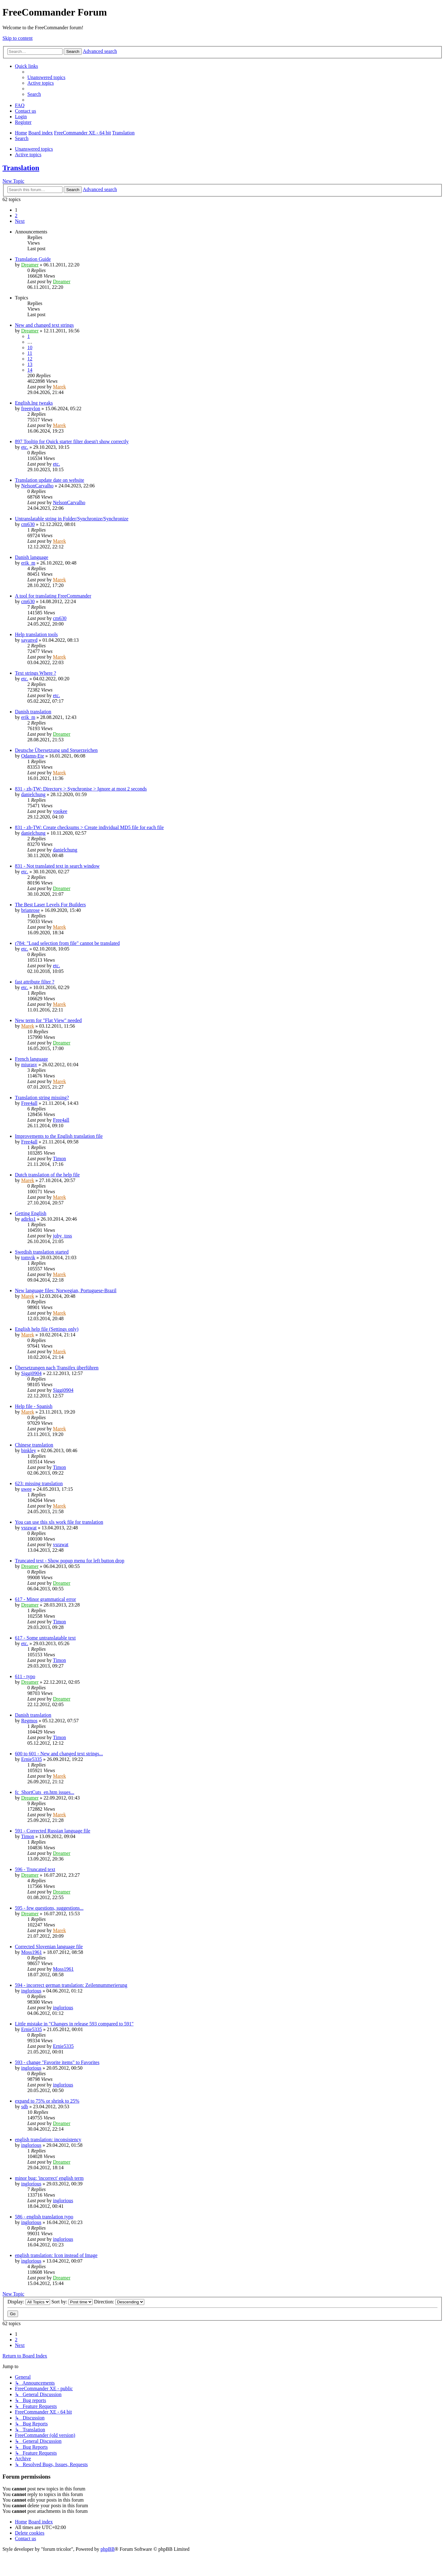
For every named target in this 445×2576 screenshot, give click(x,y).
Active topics (28, 154)
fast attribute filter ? (34, 981)
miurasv (29, 1064)
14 (29, 370)
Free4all (29, 1103)
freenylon (30, 408)
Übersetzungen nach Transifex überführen (57, 1367)
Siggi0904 (31, 1373)
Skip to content (17, 38)
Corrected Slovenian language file (49, 1946)
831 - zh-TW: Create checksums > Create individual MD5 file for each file (89, 827)
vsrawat (29, 1527)
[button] (20, 221)
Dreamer (30, 264)
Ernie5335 (31, 1759)
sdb (24, 2106)
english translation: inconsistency (48, 2139)
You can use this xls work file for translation (59, 1522)
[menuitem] (46, 77)
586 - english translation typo (44, 2216)
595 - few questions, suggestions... (49, 1908)
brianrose (30, 910)
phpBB (107, 2549)
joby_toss (62, 1235)
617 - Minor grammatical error (45, 1599)
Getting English (30, 1213)
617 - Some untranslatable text (45, 1637)
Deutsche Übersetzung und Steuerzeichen (56, 750)
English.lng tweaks (34, 403)
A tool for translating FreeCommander (53, 595)
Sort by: (72, 2301)
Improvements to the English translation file (59, 1136)
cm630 (28, 524)
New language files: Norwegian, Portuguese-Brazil (66, 1290)
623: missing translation (39, 1483)
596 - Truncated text (35, 1869)
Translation (20, 168)
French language (31, 1059)
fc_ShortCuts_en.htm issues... (44, 1792)
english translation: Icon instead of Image (56, 2255)
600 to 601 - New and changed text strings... (59, 1753)
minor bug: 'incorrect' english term (49, 2178)
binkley (28, 1450)
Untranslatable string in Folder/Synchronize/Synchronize (71, 518)
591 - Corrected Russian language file (52, 1830)
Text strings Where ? (35, 673)
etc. (24, 447)
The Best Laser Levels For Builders (50, 904)
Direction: (119, 2301)
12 (29, 358)
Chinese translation (34, 1445)
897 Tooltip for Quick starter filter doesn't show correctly (72, 441)
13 (29, 364)
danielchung (33, 794)
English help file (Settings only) (46, 1329)
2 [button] (16, 215)
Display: (28, 2301)
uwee (26, 1489)
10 (29, 347)
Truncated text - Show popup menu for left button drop (69, 1560)
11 (29, 353)
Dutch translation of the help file (47, 1174)
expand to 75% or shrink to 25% (47, 2101)
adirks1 (28, 1219)
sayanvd (29, 640)
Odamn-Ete (32, 755)
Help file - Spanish (33, 1406)
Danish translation (33, 711)
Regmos (29, 1720)
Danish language (31, 557)
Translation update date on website (49, 480)
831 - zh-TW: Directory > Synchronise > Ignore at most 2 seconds (81, 788)
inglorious (31, 1990)
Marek (59, 386)
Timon (59, 1158)
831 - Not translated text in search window (57, 866)
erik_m (28, 562)
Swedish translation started (41, 1252)
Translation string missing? (42, 1097)
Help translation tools (36, 634)
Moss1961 (31, 1952)
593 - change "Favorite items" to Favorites (57, 2062)
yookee (60, 811)
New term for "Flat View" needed (48, 1020)
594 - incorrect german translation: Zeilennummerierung (71, 1985)
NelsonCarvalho (37, 485)
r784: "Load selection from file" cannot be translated (67, 943)
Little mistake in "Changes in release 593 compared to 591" (74, 2023)
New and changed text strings (44, 325)
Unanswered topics (34, 149)
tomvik (28, 1257)
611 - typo (25, 1676)
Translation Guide (33, 259)
